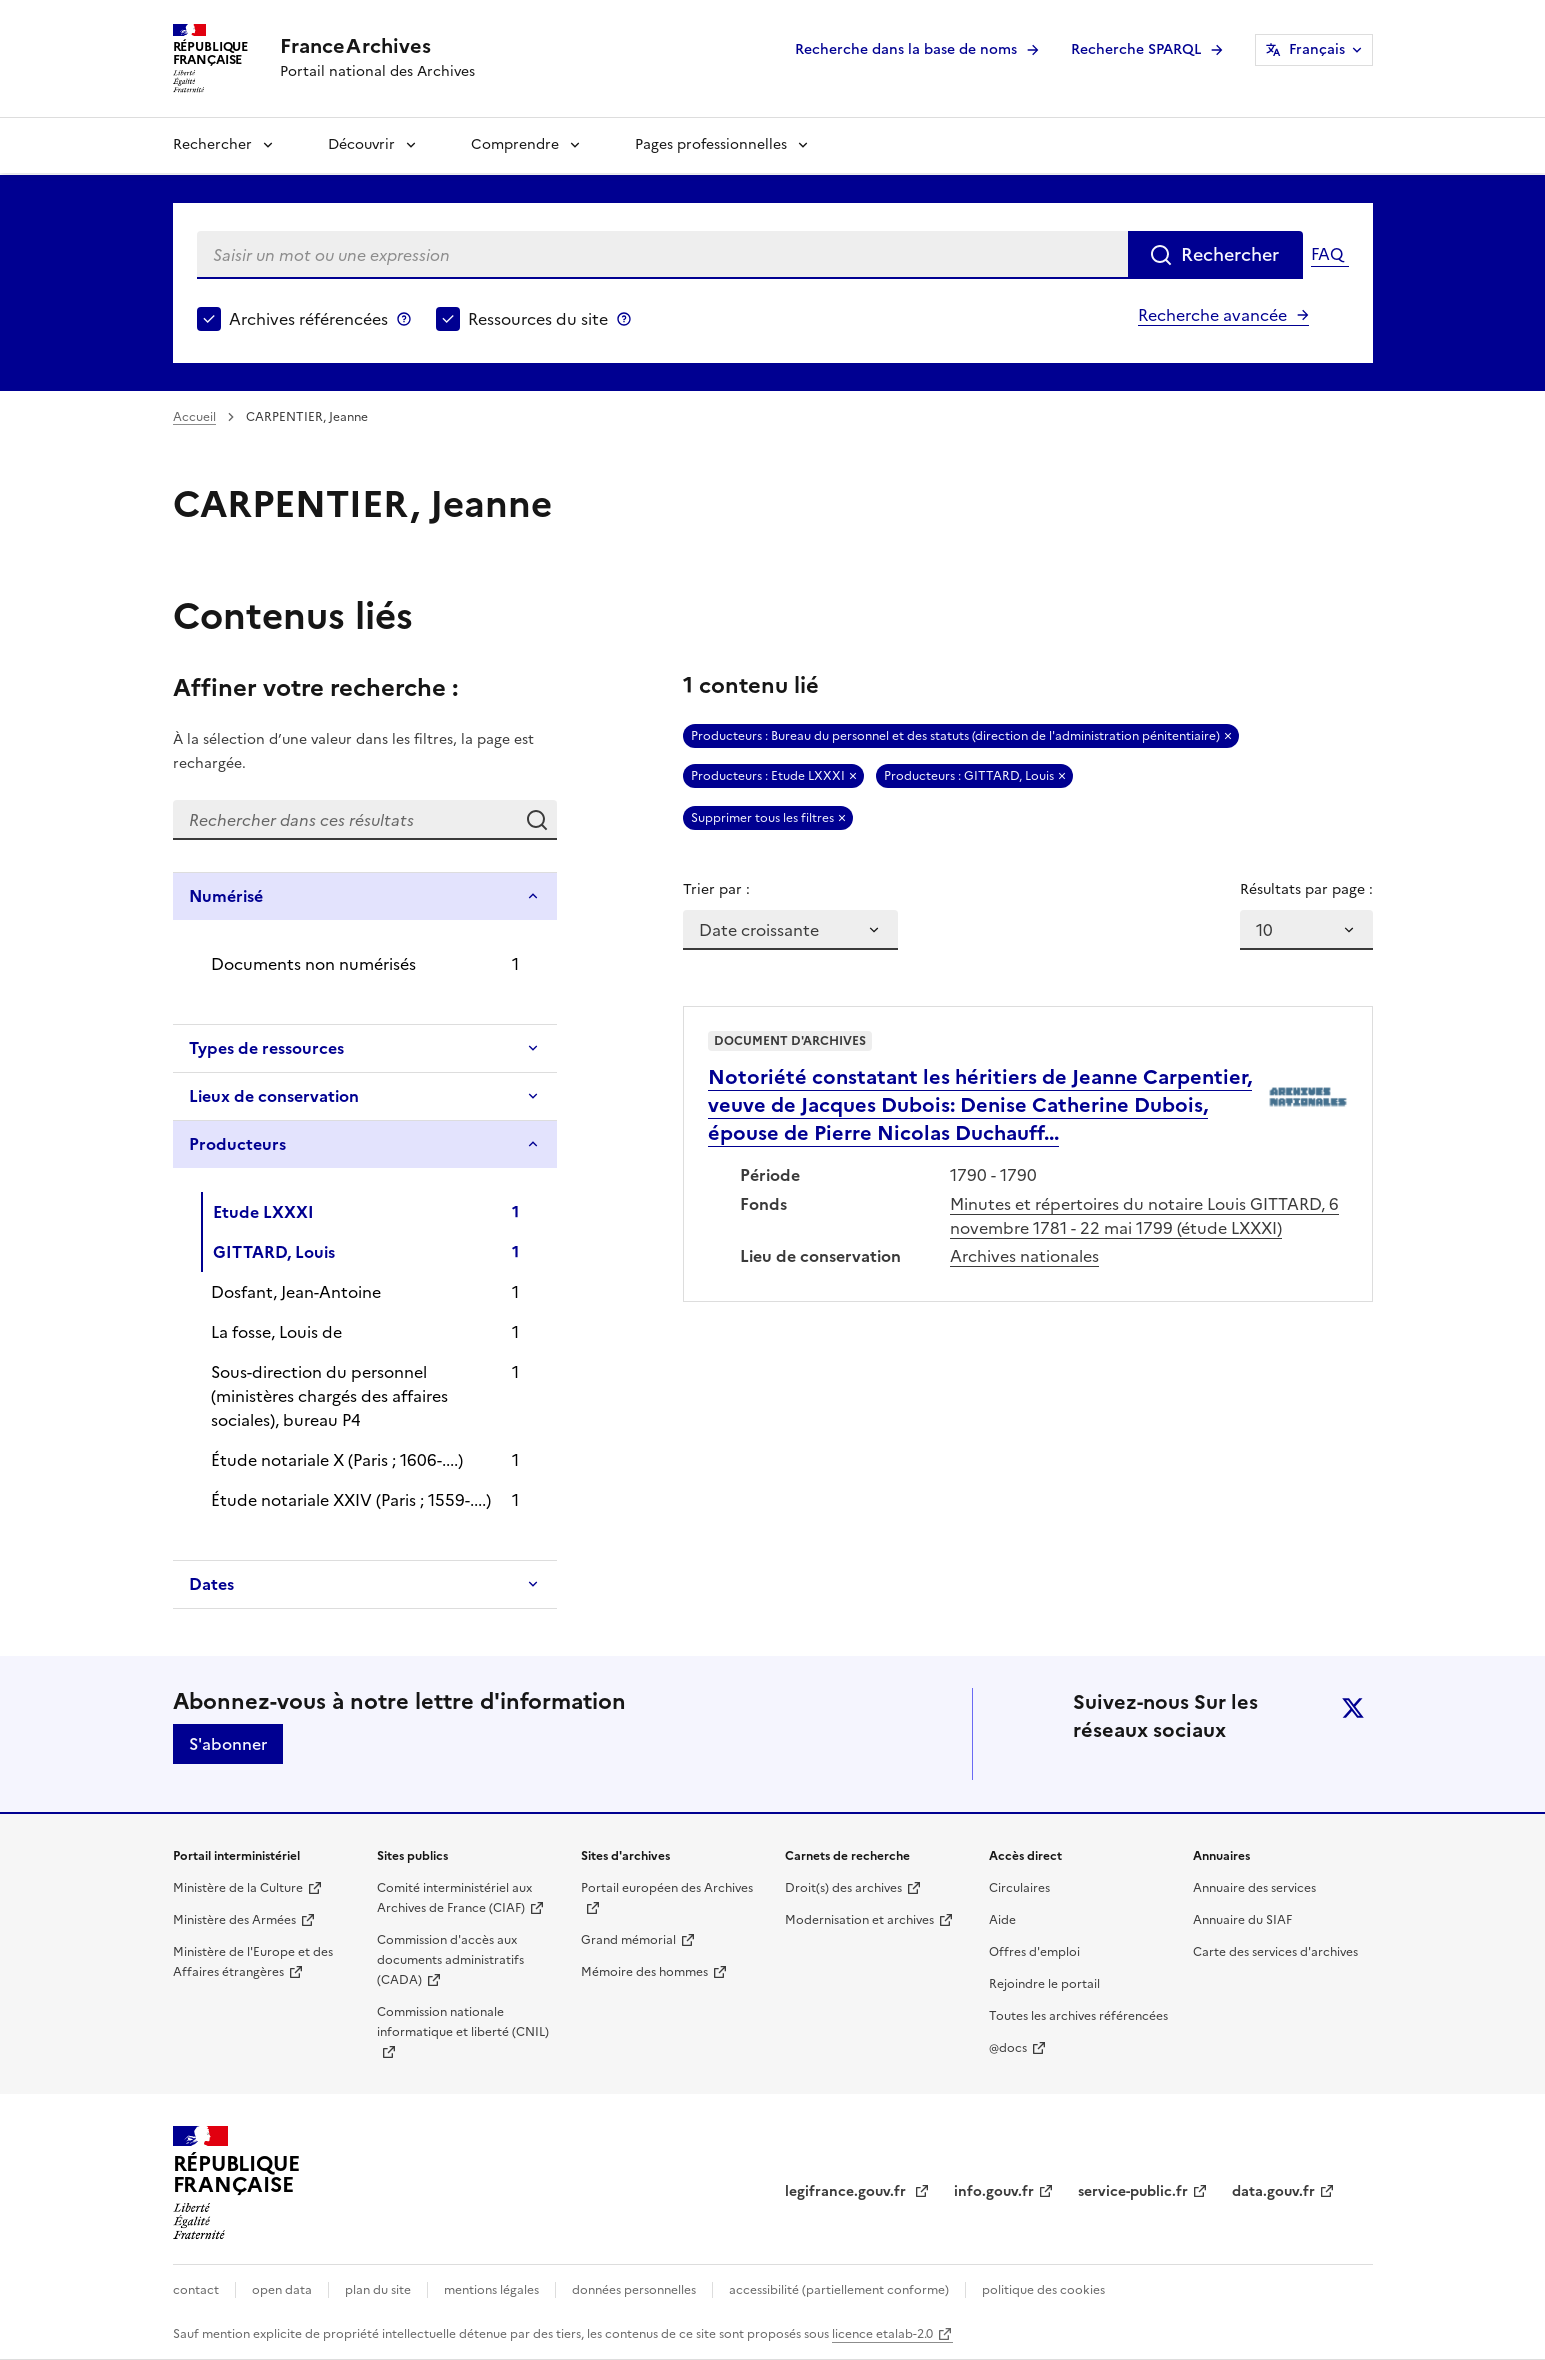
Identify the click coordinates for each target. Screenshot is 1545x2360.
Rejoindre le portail (1044, 1984)
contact (196, 2290)
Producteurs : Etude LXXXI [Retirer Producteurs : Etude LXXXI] (768, 776)
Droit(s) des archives (843, 1888)
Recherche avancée (1212, 315)
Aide (1002, 1920)
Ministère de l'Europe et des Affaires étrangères (253, 1962)
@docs (1008, 2048)
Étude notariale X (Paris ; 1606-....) (337, 1460)
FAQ (1327, 254)
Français (1317, 49)
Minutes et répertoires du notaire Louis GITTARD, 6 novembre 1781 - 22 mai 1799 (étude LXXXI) (1144, 1216)
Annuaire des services (1254, 1888)
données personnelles (634, 2290)
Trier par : (716, 889)
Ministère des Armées (234, 1920)
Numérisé (226, 896)
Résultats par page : (1306, 889)
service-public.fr (1133, 2191)
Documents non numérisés (313, 964)
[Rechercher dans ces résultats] (345, 820)
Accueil (194, 417)
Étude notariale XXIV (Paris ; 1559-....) (351, 1500)
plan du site (378, 2290)
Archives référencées (308, 319)
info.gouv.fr (994, 2191)
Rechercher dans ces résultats (537, 820)
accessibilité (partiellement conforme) (839, 2290)
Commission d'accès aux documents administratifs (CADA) (450, 1960)
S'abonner (228, 1744)
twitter (1353, 1708)
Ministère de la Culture (238, 1888)
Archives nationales (1024, 1256)
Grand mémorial (628, 1940)
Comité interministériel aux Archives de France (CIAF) (454, 1898)
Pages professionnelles (711, 144)
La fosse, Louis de (276, 1332)
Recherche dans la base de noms (906, 49)
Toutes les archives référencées (1078, 2016)
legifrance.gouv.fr (847, 2191)
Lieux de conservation (274, 1096)
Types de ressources (266, 1048)
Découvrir (361, 144)
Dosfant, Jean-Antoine (296, 1292)
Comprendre (515, 144)
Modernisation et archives (859, 1920)
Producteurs (237, 1144)
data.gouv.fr (1273, 2191)
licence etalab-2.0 (882, 2334)
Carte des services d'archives (1275, 1952)
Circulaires (1019, 1888)
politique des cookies (1043, 2290)
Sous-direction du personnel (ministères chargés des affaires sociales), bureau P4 (329, 1396)
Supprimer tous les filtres (762, 818)
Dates (211, 1584)
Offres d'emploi (1034, 1952)
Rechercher (212, 144)
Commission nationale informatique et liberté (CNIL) (463, 2022)
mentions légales (491, 2290)
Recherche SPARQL (1136, 49)
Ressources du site (538, 319)
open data (282, 2290)
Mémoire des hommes (644, 1972)
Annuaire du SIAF (1242, 1920)
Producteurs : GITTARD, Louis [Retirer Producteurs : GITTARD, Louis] (969, 776)
